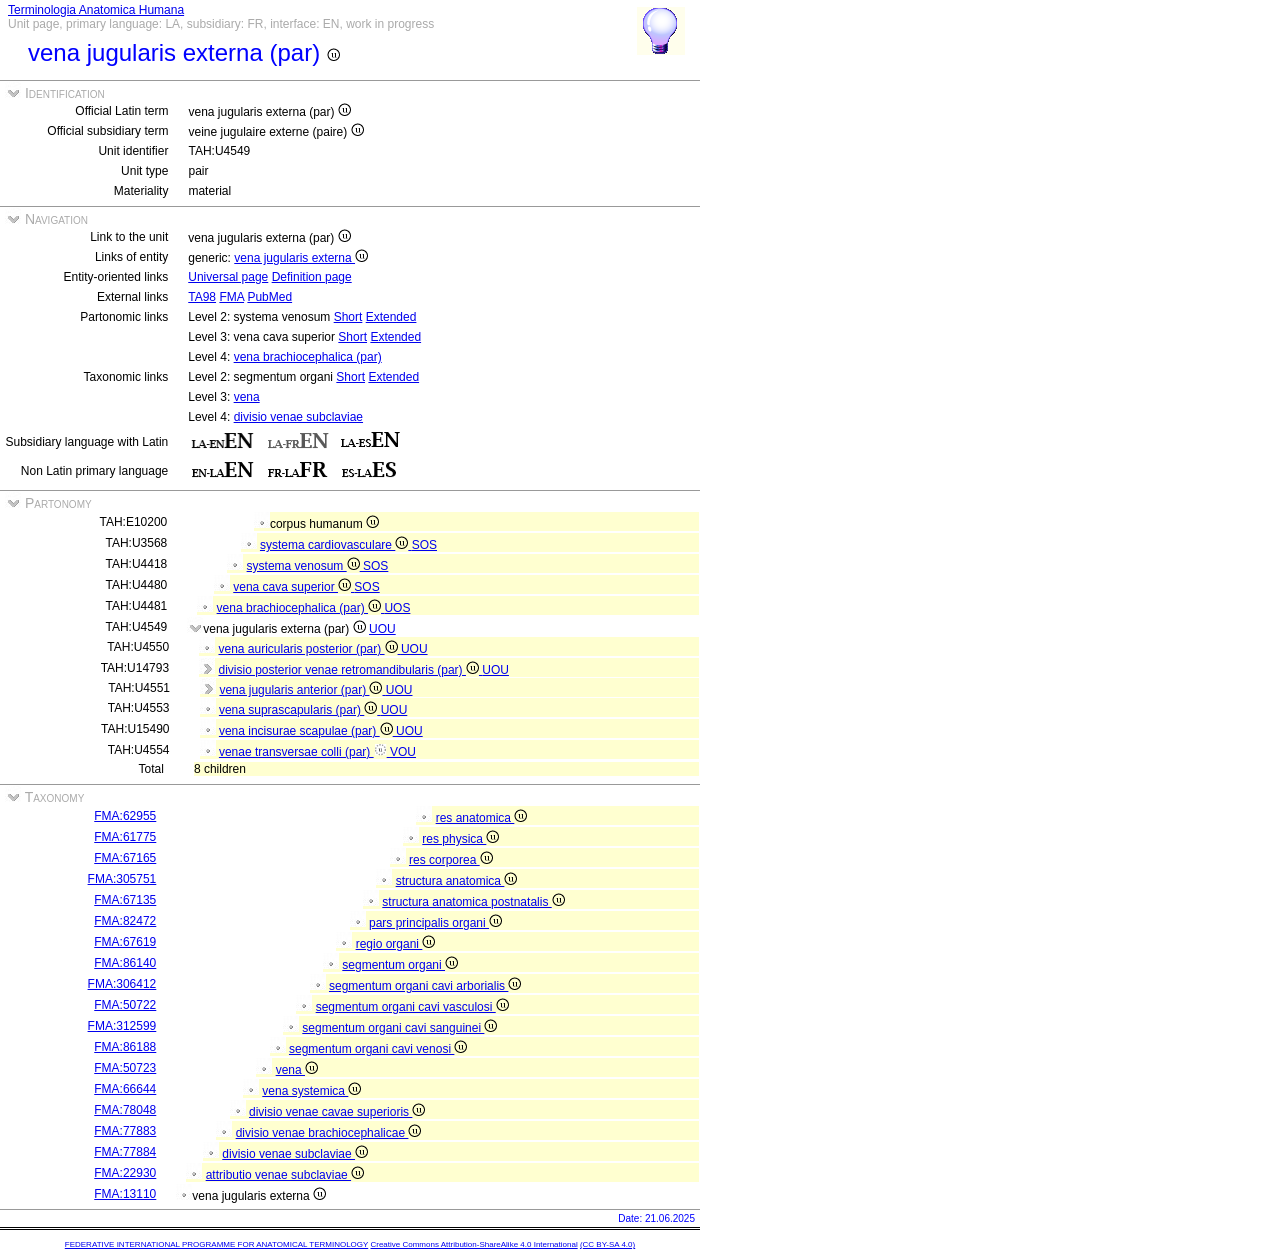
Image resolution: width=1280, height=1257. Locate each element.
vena (247, 397)
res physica (460, 839)
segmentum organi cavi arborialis (425, 986)
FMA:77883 (125, 1131)
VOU (403, 752)
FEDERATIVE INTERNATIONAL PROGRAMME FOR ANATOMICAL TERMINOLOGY (216, 1244)
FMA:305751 (122, 879)
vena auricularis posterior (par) (309, 649)
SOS (424, 545)
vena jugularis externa (301, 258)
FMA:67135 (125, 900)
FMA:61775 (125, 837)
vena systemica (311, 1091)
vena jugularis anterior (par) (302, 690)
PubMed (269, 297)
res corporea (451, 860)
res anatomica (482, 818)
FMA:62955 (125, 816)
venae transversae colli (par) (304, 752)
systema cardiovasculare (336, 545)
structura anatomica (457, 881)
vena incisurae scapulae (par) (307, 731)
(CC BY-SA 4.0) (607, 1244)
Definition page (312, 277)
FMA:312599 (122, 1026)
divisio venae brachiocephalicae (329, 1133)
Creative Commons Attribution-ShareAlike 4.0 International (473, 1244)
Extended (391, 317)
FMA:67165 (125, 858)
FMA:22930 (125, 1173)
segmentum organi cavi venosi (378, 1049)
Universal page (228, 277)
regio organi (396, 944)
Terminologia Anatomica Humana (96, 10)
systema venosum (305, 566)
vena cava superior (293, 587)
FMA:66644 (125, 1089)
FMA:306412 (122, 984)
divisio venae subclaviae (298, 417)
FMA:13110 (125, 1194)
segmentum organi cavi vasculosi (412, 1007)
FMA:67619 (125, 942)
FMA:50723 (125, 1068)
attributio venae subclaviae (285, 1175)
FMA (231, 297)
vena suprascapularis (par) (300, 710)
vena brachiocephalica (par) (308, 357)
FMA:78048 (125, 1110)
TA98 (202, 297)
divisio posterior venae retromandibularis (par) (350, 670)
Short (348, 317)
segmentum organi (400, 965)
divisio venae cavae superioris (337, 1112)
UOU (382, 629)
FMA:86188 (125, 1047)
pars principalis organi (435, 923)
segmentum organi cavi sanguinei (399, 1028)
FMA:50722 (125, 1005)
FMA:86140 (125, 963)
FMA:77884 (125, 1152)
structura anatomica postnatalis (473, 902)
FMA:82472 (125, 921)
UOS (397, 608)
